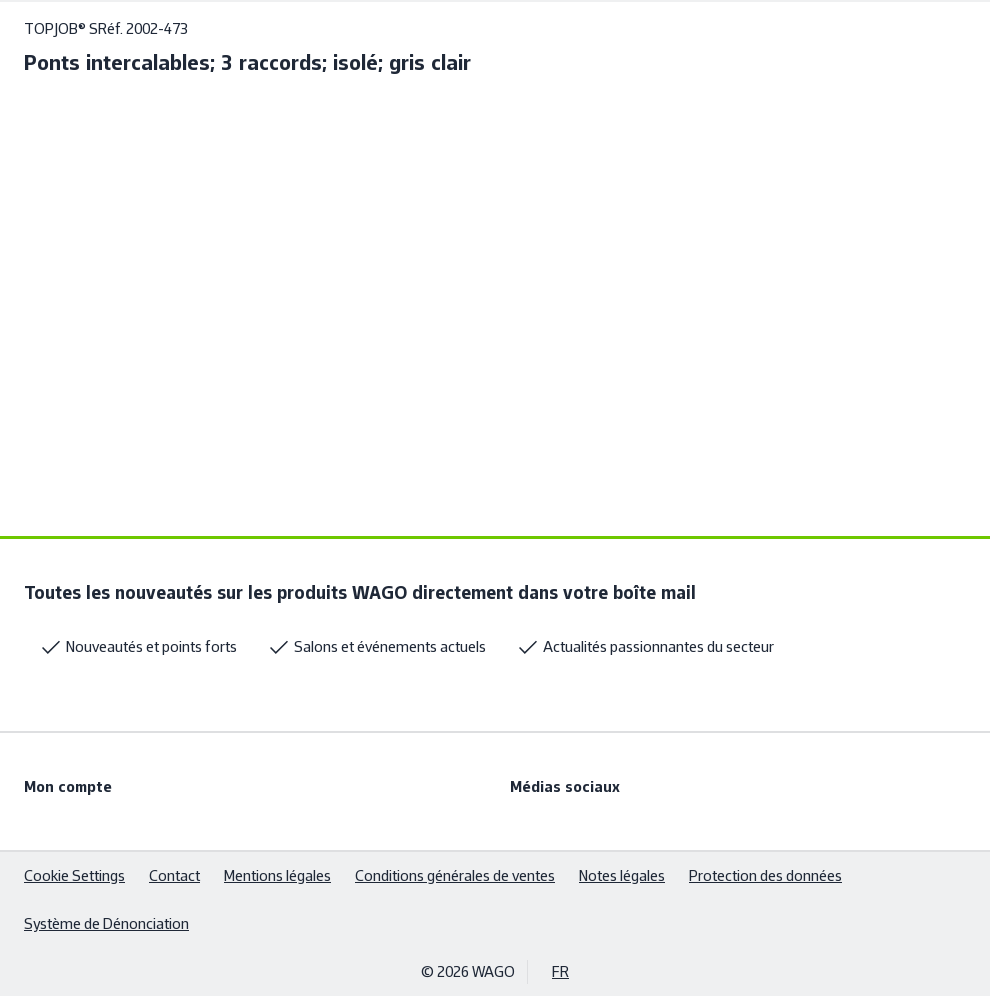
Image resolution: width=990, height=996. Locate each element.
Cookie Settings (74, 875)
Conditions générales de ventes (455, 875)
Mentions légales (277, 875)
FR (560, 971)
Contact (174, 875)
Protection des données (765, 875)
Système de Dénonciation (106, 923)
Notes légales (622, 875)
